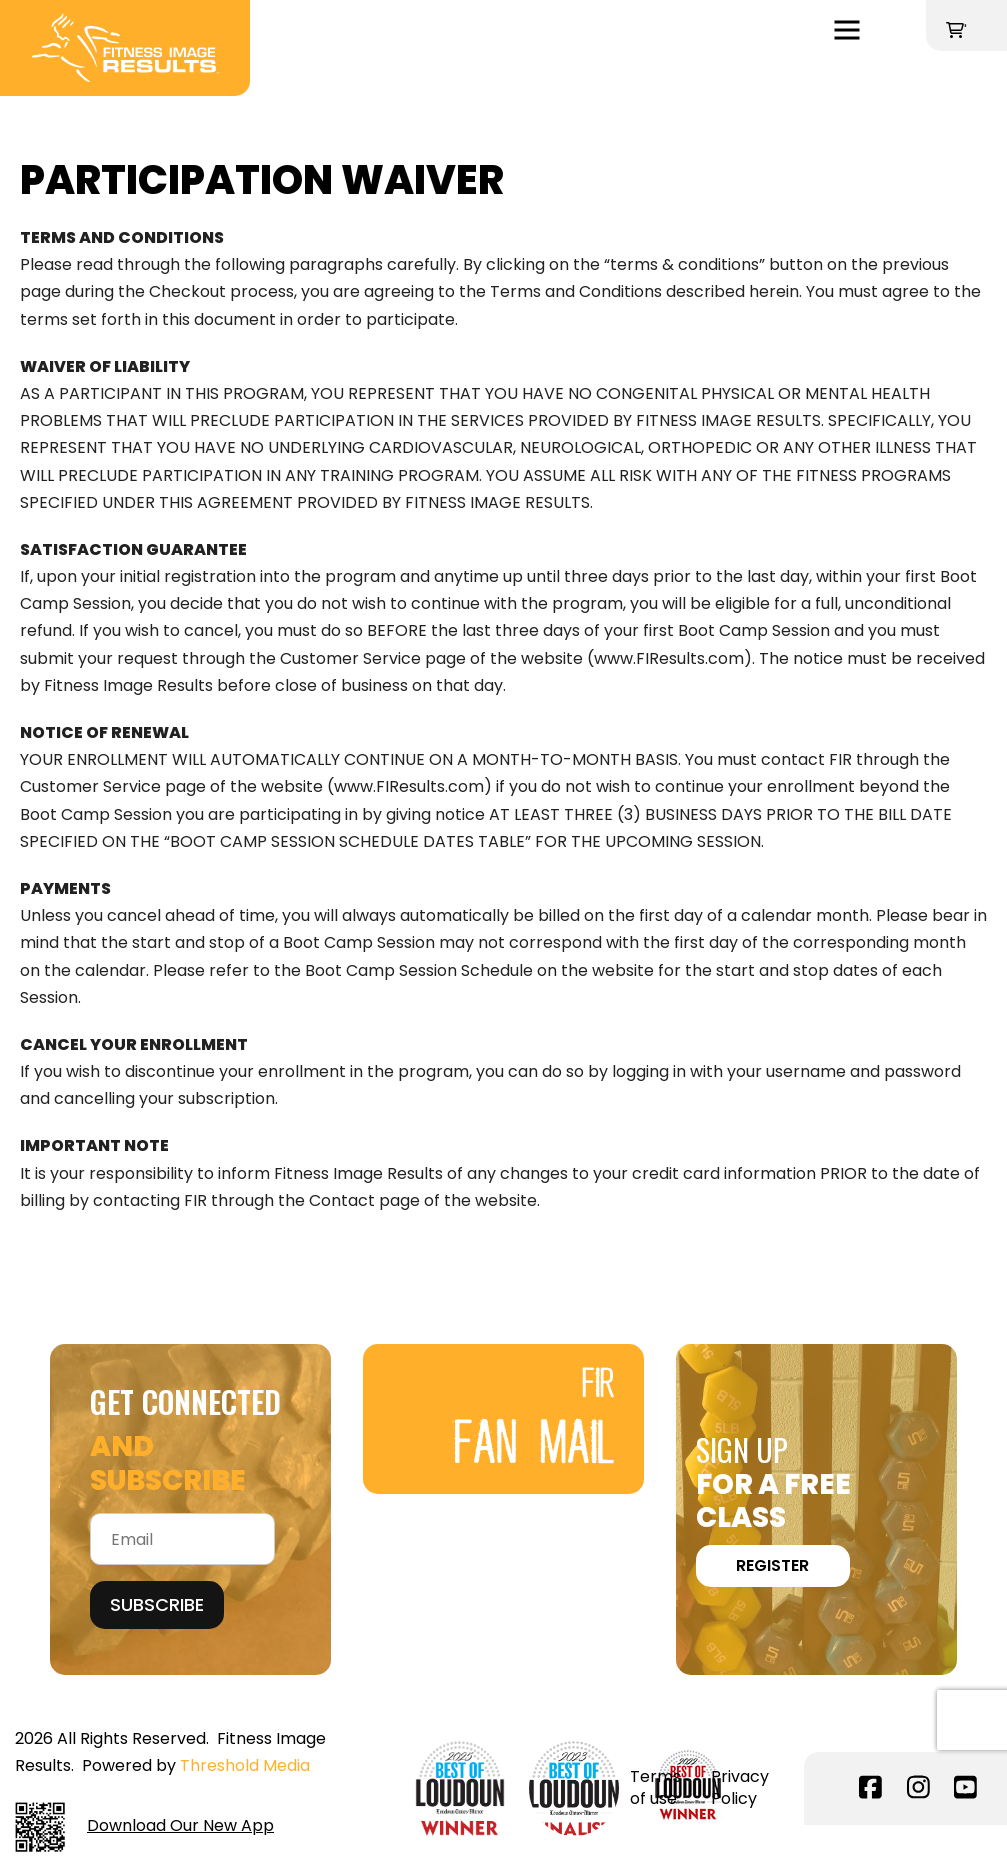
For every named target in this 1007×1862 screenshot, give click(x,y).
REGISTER (772, 1565)
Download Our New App (144, 1827)
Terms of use (655, 1787)
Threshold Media (245, 1765)
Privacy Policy (740, 1787)
